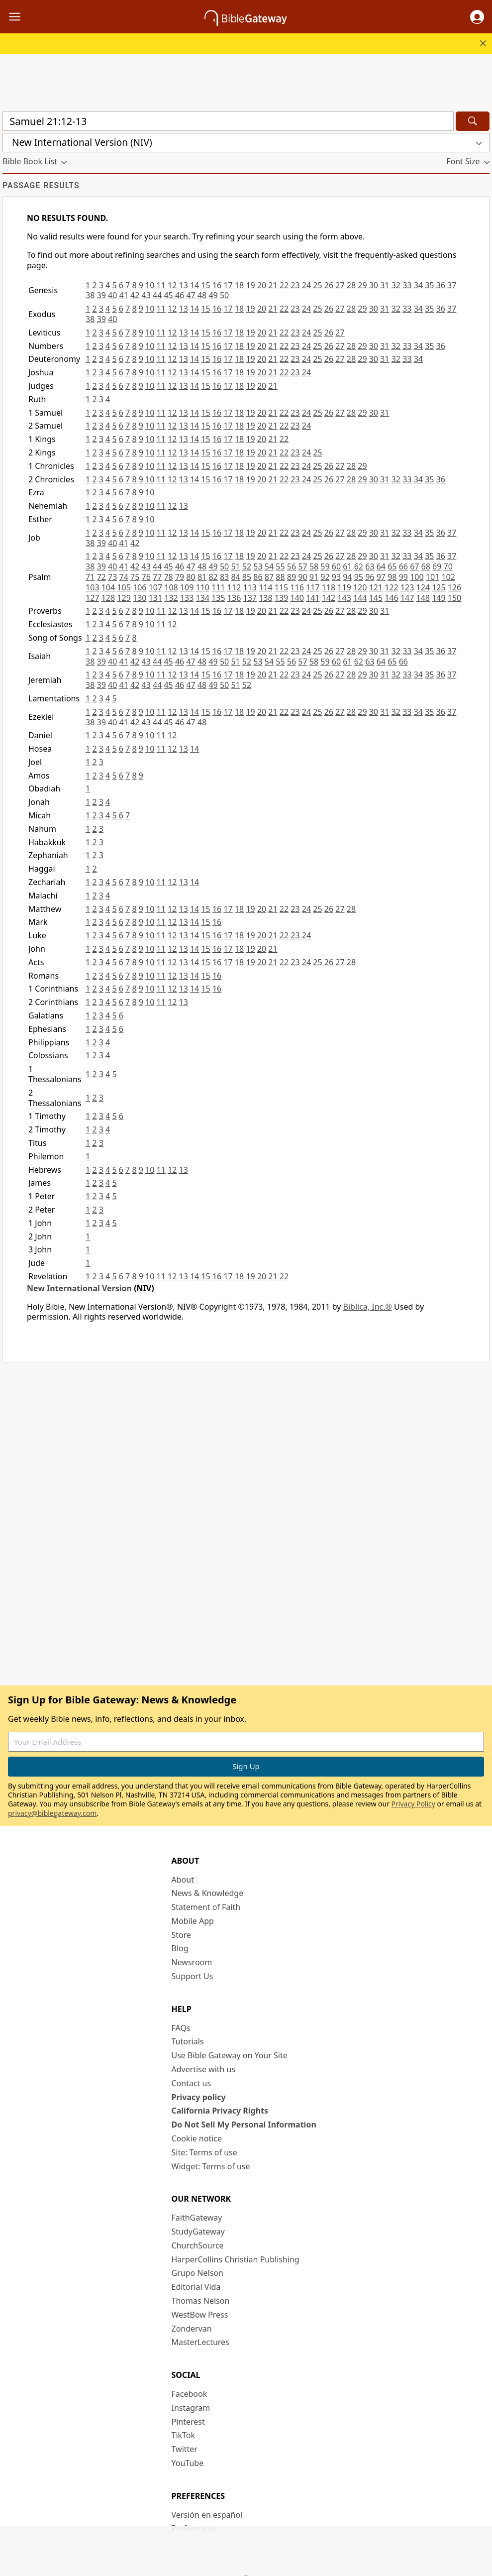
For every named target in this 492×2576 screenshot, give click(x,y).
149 (438, 597)
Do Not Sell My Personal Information (244, 2124)
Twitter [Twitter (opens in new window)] (184, 2449)
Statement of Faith (206, 1907)
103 (92, 587)
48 (201, 295)
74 (123, 576)
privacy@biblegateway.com (52, 1813)
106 (139, 587)
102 (448, 576)
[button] (477, 17)
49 (212, 295)
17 (227, 285)
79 (179, 576)
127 (92, 597)
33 (406, 285)
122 (391, 587)
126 (454, 587)
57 (302, 566)
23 (295, 285)
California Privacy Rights (220, 2110)
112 (234, 587)
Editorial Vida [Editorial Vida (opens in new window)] (196, 2286)
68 (425, 566)
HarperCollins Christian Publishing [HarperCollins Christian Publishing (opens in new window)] (235, 2259)
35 (429, 285)
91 (313, 576)
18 (239, 285)
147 (407, 597)
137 (249, 597)
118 (328, 587)
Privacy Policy (413, 1803)
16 (216, 285)
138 (265, 597)
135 (218, 597)
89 (291, 576)
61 (347, 566)
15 (205, 285)
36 (440, 285)
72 (101, 576)
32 (396, 285)
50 (224, 295)
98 (392, 576)
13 (183, 285)
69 (436, 566)
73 (112, 576)
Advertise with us (204, 2069)
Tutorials (188, 2041)
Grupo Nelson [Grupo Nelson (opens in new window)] (197, 2272)
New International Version (79, 1288)
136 (234, 597)
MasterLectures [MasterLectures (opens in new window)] (200, 2342)
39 (101, 295)
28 (351, 285)
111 (218, 587)
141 (312, 597)
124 (423, 587)
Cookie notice (197, 2138)
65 (392, 566)
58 (313, 566)
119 (344, 587)
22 (284, 285)
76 (146, 576)
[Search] (473, 121)
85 (246, 576)
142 (328, 597)
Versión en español (207, 2514)
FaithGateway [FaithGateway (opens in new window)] (197, 2217)
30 (373, 285)
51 (235, 566)
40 (112, 295)
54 (269, 566)
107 (155, 587)
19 (250, 285)
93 (336, 576)
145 (376, 597)
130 (139, 597)
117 (312, 587)
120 (360, 587)
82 (212, 576)
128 (108, 597)
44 (157, 295)
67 (414, 566)
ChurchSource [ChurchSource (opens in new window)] (198, 2245)
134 (202, 597)
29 (362, 285)
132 (171, 597)
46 (179, 295)
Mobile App (193, 1920)
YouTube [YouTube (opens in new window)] (188, 2463)
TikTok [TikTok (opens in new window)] (184, 2435)
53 (257, 566)
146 (391, 597)
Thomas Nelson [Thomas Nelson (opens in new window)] (201, 2300)
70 (448, 566)
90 (302, 576)
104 (108, 587)
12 (172, 285)
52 (246, 566)
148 (423, 597)
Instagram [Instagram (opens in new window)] (191, 2407)
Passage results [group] (41, 185)
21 (272, 285)
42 (134, 295)
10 (149, 285)
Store (182, 1934)
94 (347, 576)
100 (416, 576)
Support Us (192, 1976)
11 (161, 285)
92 (324, 576)
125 (438, 587)
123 (407, 587)
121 (376, 587)
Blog (180, 1948)
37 (451, 285)
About (183, 1879)
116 (296, 587)
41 (123, 295)
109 (187, 587)
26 (328, 285)
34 (418, 285)
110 (202, 587)
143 (344, 597)
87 (269, 576)
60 (336, 566)
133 (187, 597)
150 (454, 597)
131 (155, 597)
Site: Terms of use (204, 2152)
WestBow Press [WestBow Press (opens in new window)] (200, 2314)
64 (381, 566)
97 (381, 576)
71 (90, 576)
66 (403, 566)
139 (281, 597)
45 (168, 295)
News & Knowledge (208, 1893)
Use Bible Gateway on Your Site (230, 2055)
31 (384, 285)
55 (280, 566)
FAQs (181, 2027)
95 (358, 576)
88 (280, 576)
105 (123, 587)
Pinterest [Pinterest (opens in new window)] (188, 2421)
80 (190, 576)
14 (194, 285)
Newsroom (192, 1962)
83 (224, 576)
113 (249, 587)
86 (257, 576)
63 (369, 566)
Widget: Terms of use (211, 2166)
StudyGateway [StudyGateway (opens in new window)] (198, 2231)
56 (291, 566)
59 (324, 566)
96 (369, 576)
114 (265, 587)
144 (360, 597)
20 (261, 285)
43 (146, 295)
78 (168, 576)
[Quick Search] (228, 121)
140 (296, 597)
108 (171, 587)
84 (235, 576)
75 (134, 576)
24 (306, 285)
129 (123, 597)
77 (157, 576)
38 (90, 295)
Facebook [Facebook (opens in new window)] (189, 2393)
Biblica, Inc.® (367, 1306)
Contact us (191, 2083)
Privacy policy (199, 2097)
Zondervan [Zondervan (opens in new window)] (192, 2328)
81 (201, 576)
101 (432, 576)
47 (190, 295)
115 (281, 587)
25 (317, 285)
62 (358, 566)
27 (339, 285)
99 (403, 576)
